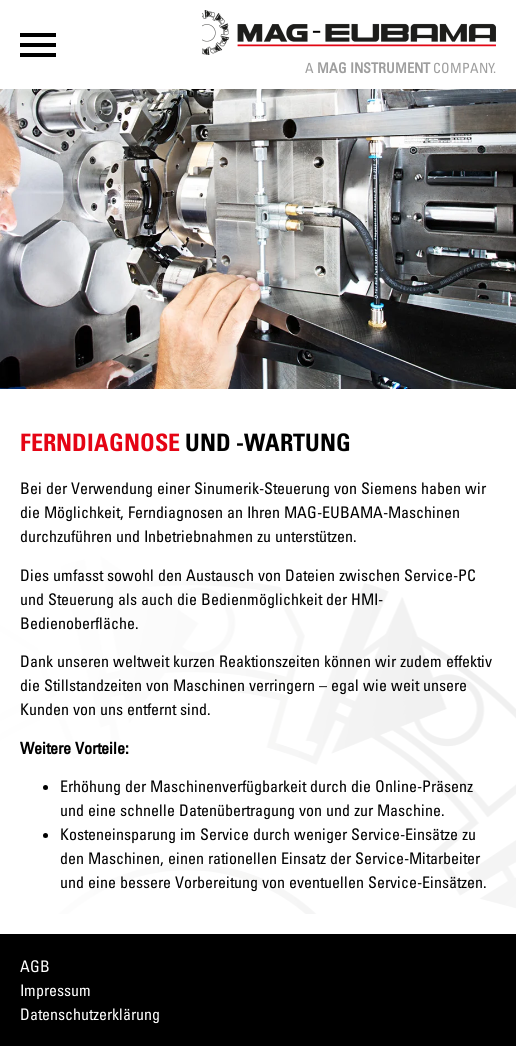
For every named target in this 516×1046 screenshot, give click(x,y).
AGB (35, 966)
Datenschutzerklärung (90, 1014)
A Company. (400, 67)
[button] (38, 45)
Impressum (55, 990)
